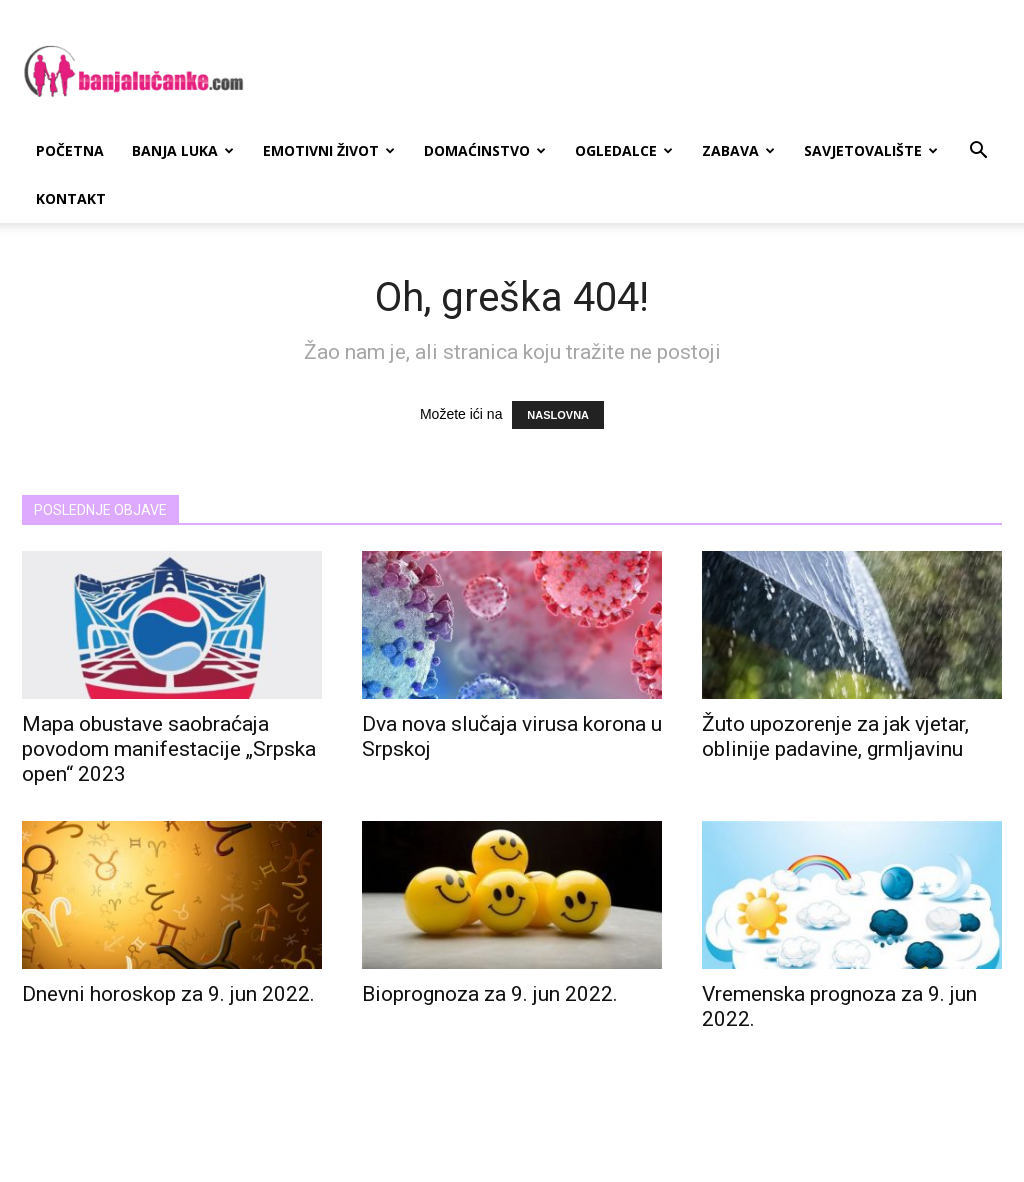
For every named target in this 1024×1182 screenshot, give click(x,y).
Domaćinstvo (485, 150)
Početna (70, 150)
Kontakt (71, 198)
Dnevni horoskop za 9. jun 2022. (168, 994)
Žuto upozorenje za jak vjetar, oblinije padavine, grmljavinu (835, 736)
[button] (978, 152)
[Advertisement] (638, 73)
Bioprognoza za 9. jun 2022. (490, 994)
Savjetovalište (871, 150)
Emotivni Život (329, 150)
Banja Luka (183, 150)
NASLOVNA (558, 415)
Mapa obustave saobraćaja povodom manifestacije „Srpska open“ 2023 (169, 749)
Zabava (738, 150)
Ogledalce (624, 150)
